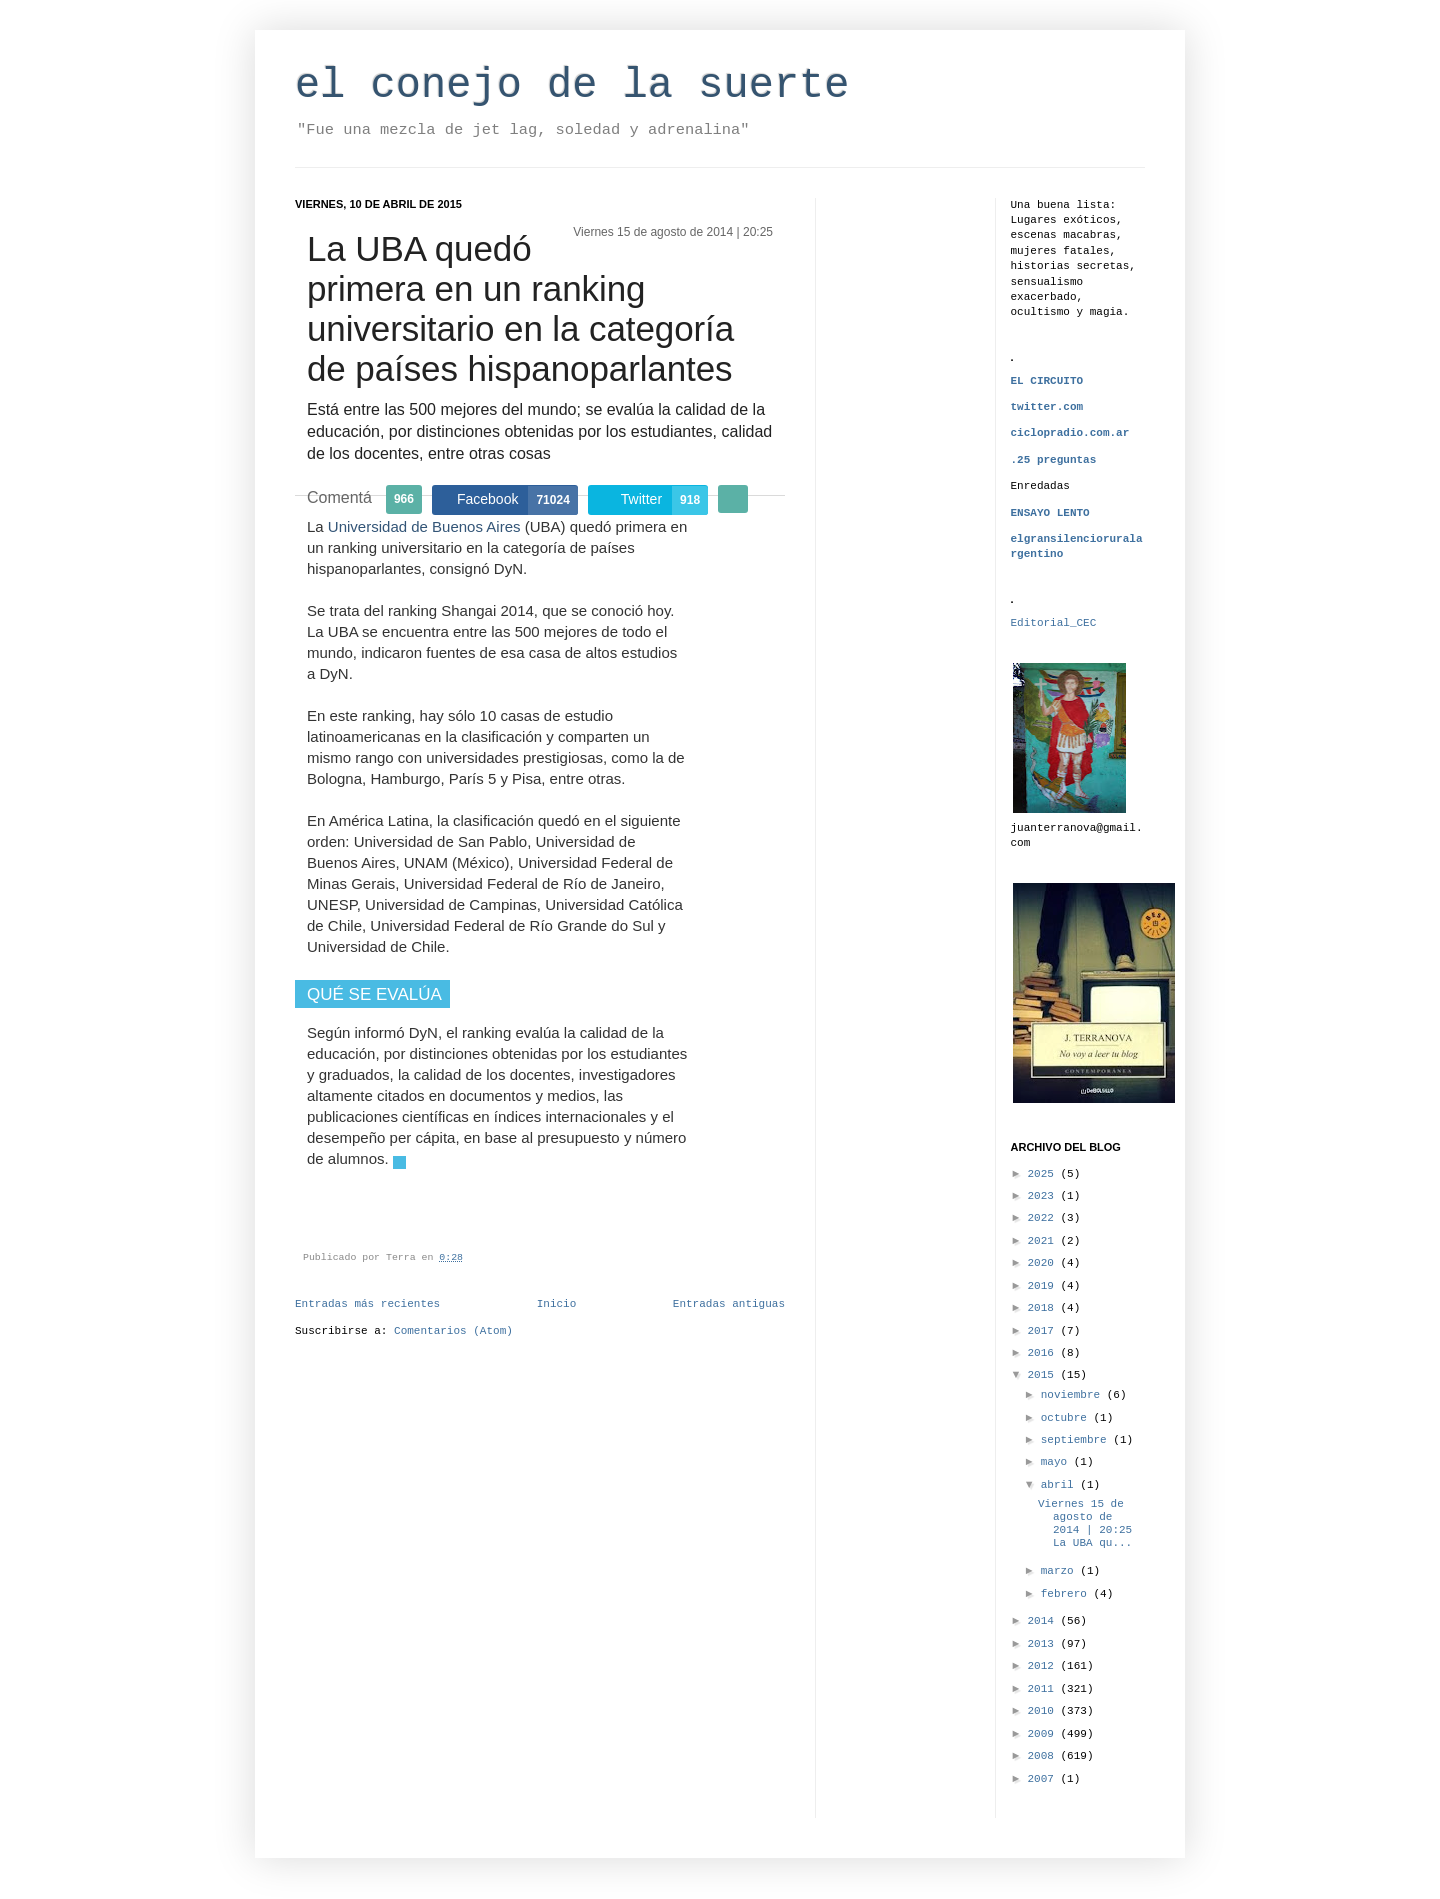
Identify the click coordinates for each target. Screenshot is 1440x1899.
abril (1061, 1485)
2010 (1044, 1711)
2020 (1044, 1263)
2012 (1044, 1666)
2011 (1044, 1689)
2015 (1044, 1375)
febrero (1067, 1594)
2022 (1044, 1218)
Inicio (557, 1304)
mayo (1057, 1462)
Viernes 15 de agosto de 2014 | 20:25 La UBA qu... (1085, 1524)
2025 (1044, 1174)
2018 (1044, 1308)
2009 (1044, 1734)
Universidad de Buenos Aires (424, 526)
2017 (1044, 1331)
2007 (1044, 1779)
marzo (1061, 1571)
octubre (1067, 1418)
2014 (1044, 1621)
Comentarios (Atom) (453, 1331)
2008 (1044, 1756)
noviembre (1074, 1395)
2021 (1044, 1241)
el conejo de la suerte (572, 86)
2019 (1044, 1286)
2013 (1044, 1644)
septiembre (1077, 1440)
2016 (1044, 1353)
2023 (1044, 1196)
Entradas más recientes (367, 1304)
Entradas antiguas (729, 1304)
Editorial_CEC (1054, 623)
